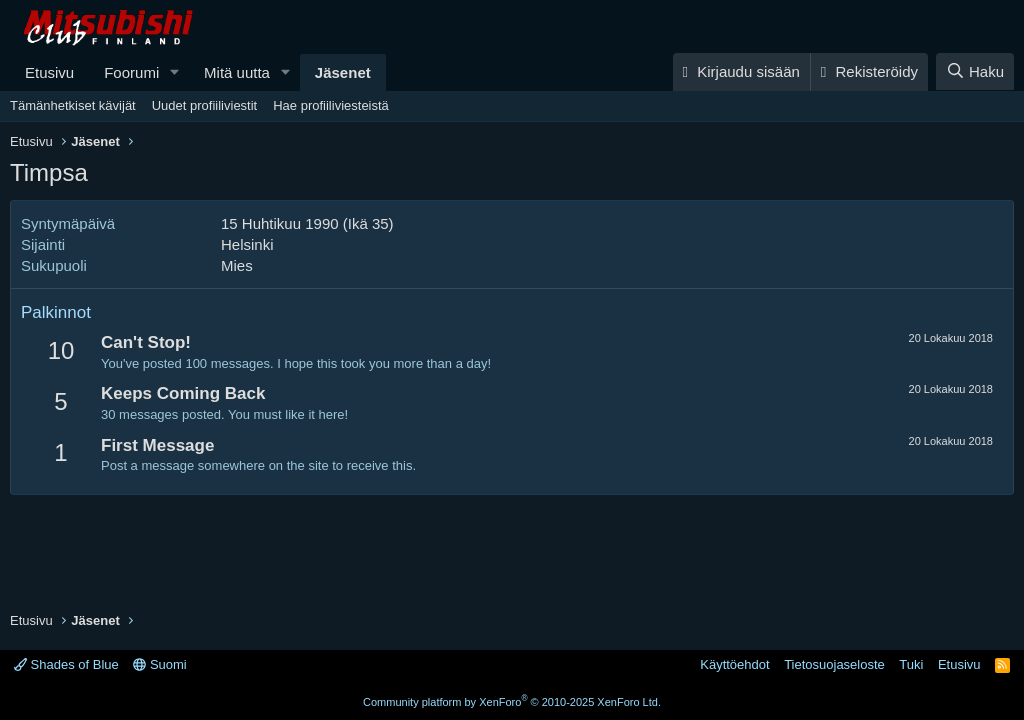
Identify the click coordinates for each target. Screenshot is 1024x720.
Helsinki (247, 244)
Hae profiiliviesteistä (331, 105)
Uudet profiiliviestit (205, 105)
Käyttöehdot (734, 664)
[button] (175, 72)
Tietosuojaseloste (834, 664)
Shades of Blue (66, 664)
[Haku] (975, 71)
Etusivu (49, 72)
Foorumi (131, 72)
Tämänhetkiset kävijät (73, 105)
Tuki (911, 664)
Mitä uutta (237, 72)
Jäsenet (343, 72)
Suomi (159, 664)
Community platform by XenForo (512, 702)
